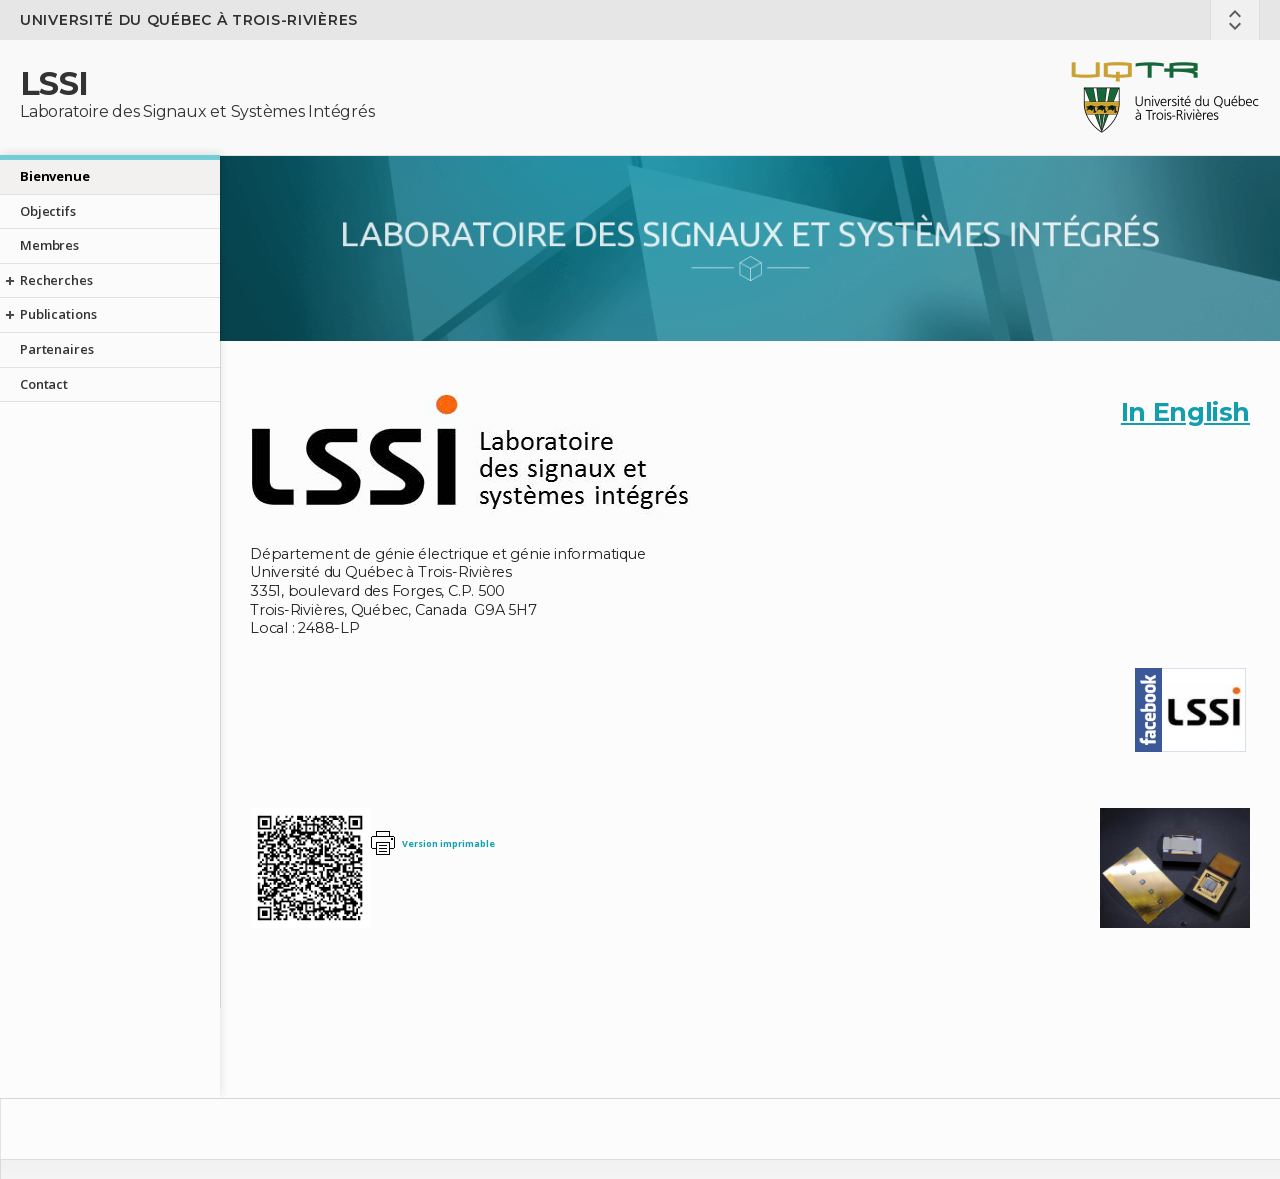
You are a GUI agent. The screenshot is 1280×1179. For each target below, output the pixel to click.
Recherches (56, 280)
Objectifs (48, 211)
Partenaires (57, 349)
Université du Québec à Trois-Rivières (189, 20)
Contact (44, 384)
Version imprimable (448, 843)
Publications (58, 314)
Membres (49, 245)
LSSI (54, 83)
